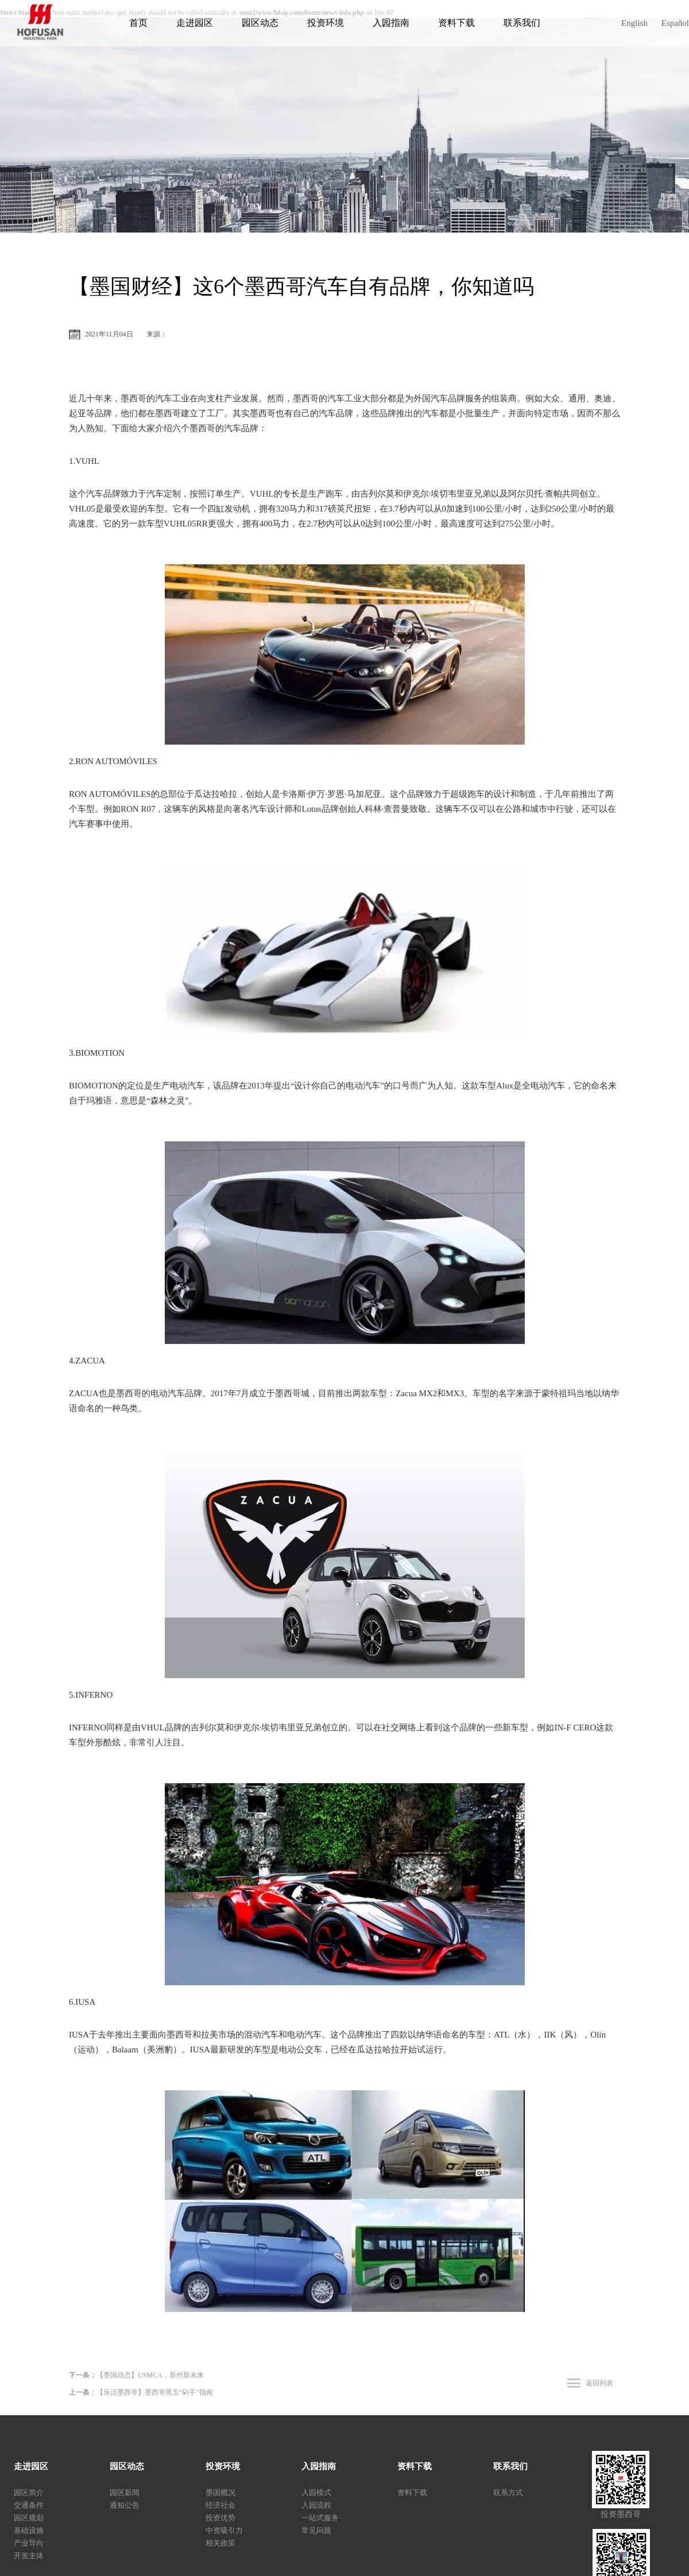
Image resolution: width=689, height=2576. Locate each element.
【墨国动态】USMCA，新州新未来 (150, 2375)
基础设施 (29, 2530)
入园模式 (316, 2492)
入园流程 (316, 2505)
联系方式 (508, 2492)
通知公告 (125, 2505)
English (634, 23)
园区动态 (260, 23)
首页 (138, 23)
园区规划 (29, 2517)
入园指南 (391, 23)
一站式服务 (320, 2517)
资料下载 (456, 23)
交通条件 (29, 2505)
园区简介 (29, 2492)
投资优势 (220, 2517)
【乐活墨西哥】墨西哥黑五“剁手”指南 (154, 2392)
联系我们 (522, 23)
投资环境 (325, 23)
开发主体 (29, 2555)
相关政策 (220, 2543)
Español (675, 23)
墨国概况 (220, 2492)
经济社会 (220, 2505)
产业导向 (29, 2543)
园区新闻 (125, 2492)
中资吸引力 (224, 2530)
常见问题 (316, 2530)
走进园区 (194, 23)
